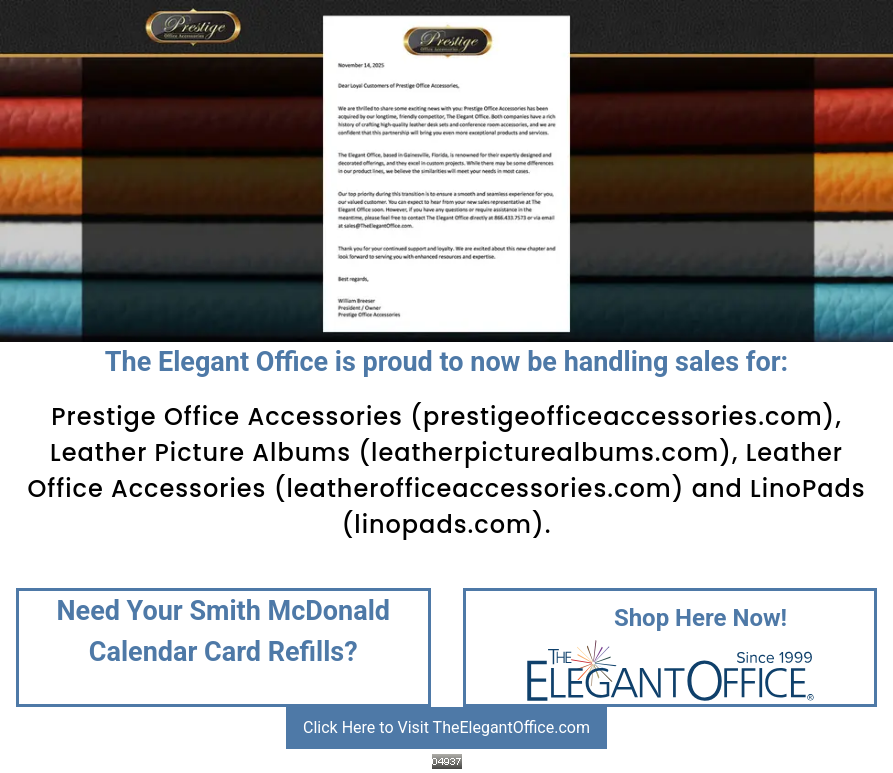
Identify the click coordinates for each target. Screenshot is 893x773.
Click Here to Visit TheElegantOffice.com (446, 727)
